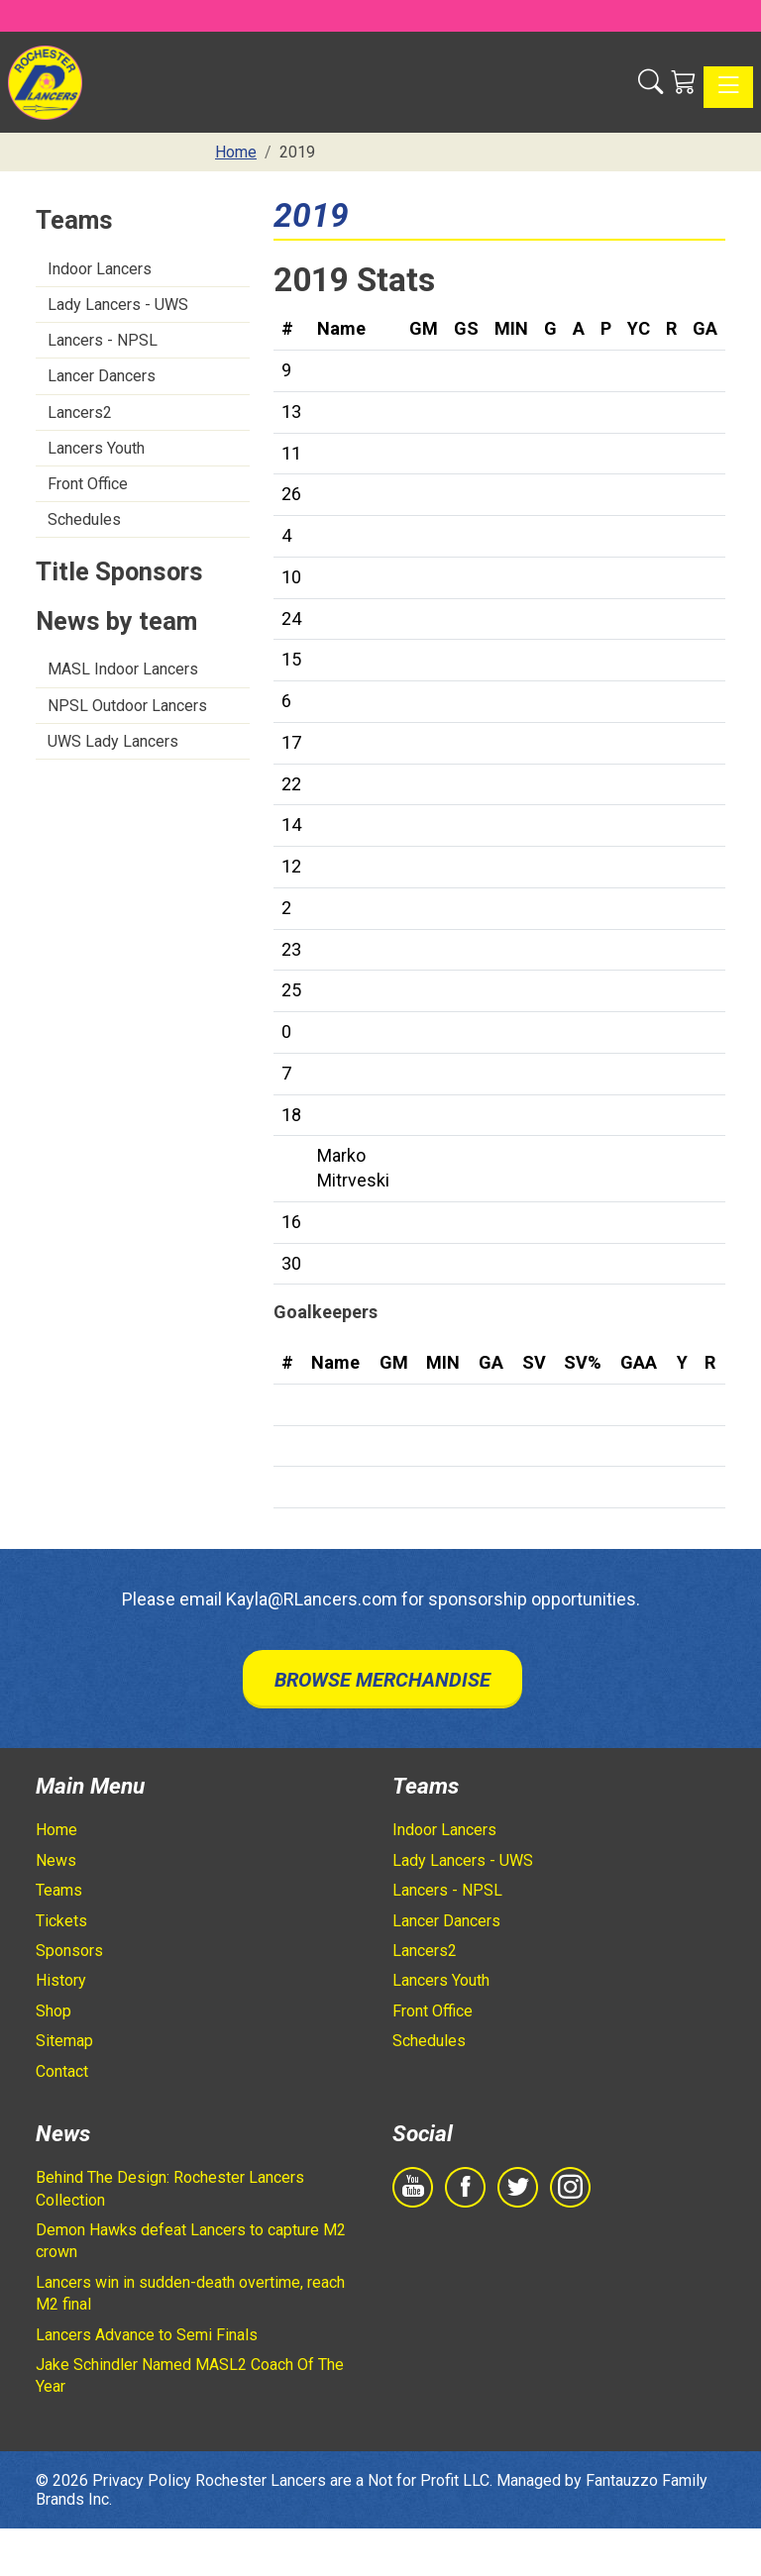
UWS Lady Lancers (113, 741)
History (61, 1980)
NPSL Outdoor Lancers (127, 705)
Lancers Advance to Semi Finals (147, 2334)
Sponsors (69, 1950)
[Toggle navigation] (728, 87)
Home (56, 1829)
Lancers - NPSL (103, 340)
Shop (53, 2011)
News (56, 1860)
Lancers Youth (96, 448)
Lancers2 (80, 412)
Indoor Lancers (100, 268)
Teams (59, 1890)
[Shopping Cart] (683, 82)
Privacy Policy (141, 2480)
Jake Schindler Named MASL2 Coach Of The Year (190, 2375)
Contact (62, 2071)
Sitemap (64, 2040)
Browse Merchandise (382, 1680)
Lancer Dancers (102, 375)
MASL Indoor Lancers (123, 669)
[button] (650, 82)
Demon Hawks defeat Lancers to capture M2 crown (191, 2240)
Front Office (88, 483)
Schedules (84, 519)
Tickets (61, 1920)
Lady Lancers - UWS (118, 304)
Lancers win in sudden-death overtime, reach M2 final (190, 2293)
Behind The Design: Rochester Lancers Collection (170, 2188)
